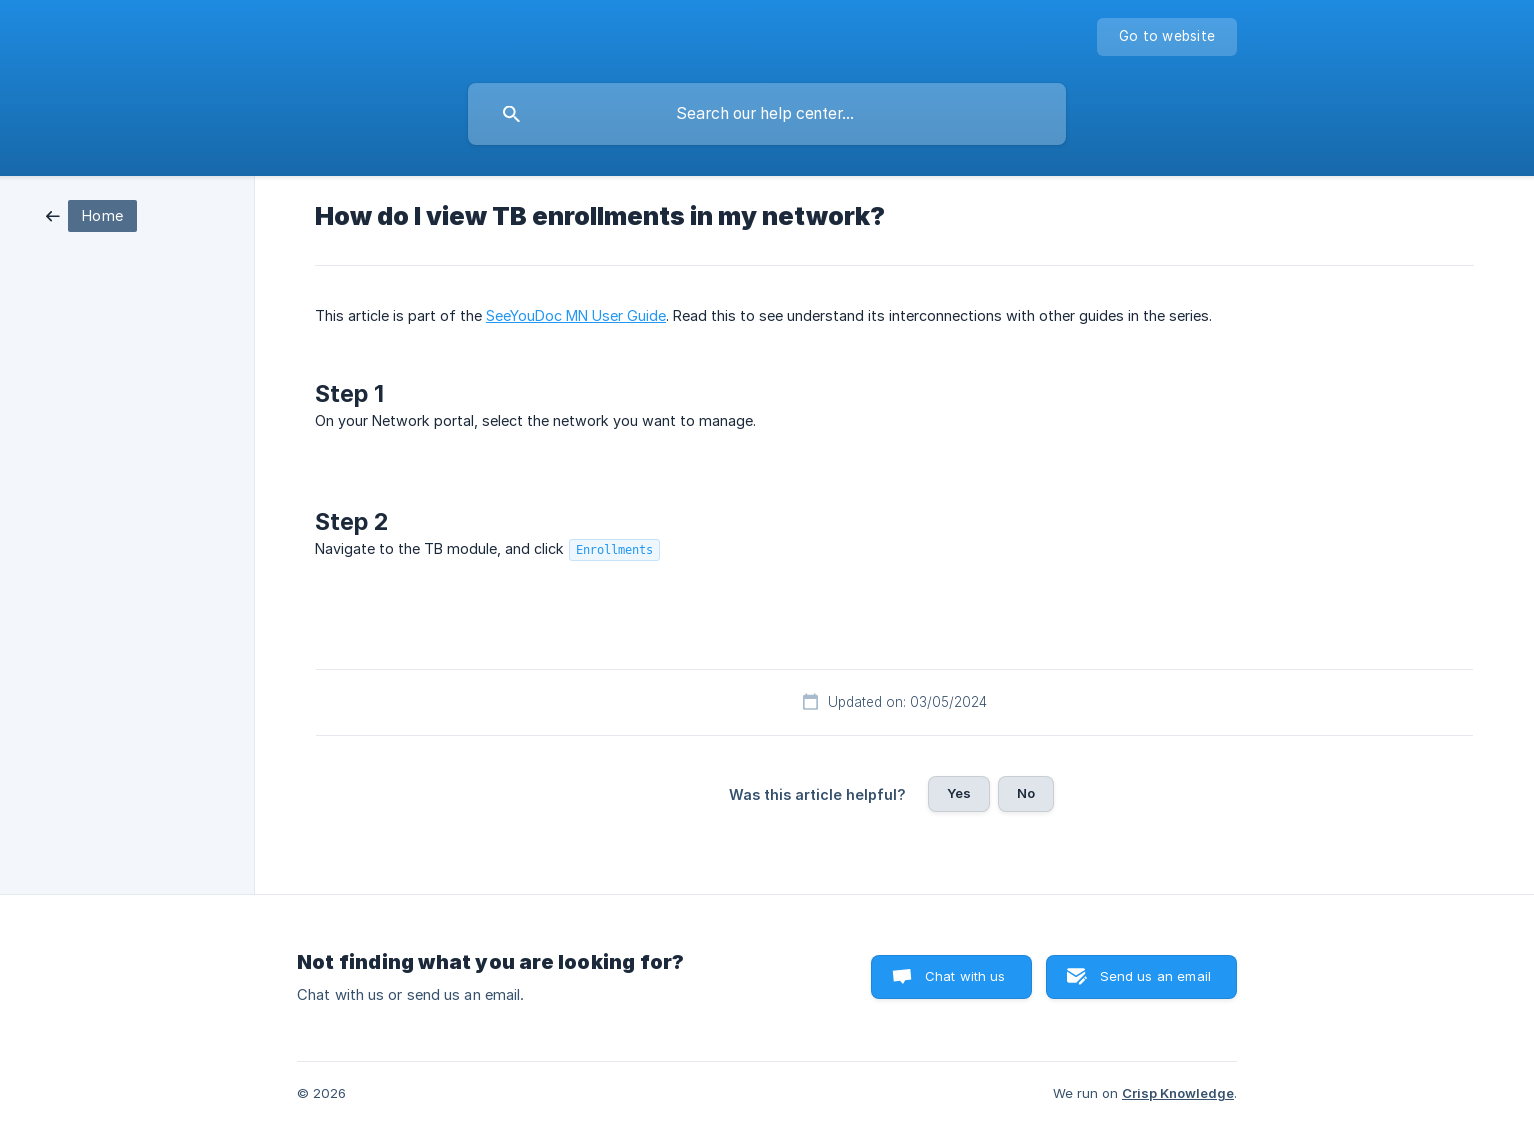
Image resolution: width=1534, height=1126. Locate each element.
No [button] (1026, 793)
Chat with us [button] (965, 976)
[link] (91, 214)
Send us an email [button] (1155, 976)
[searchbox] (767, 114)
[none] (1167, 37)
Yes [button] (959, 793)
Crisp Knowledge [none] (1178, 1093)
